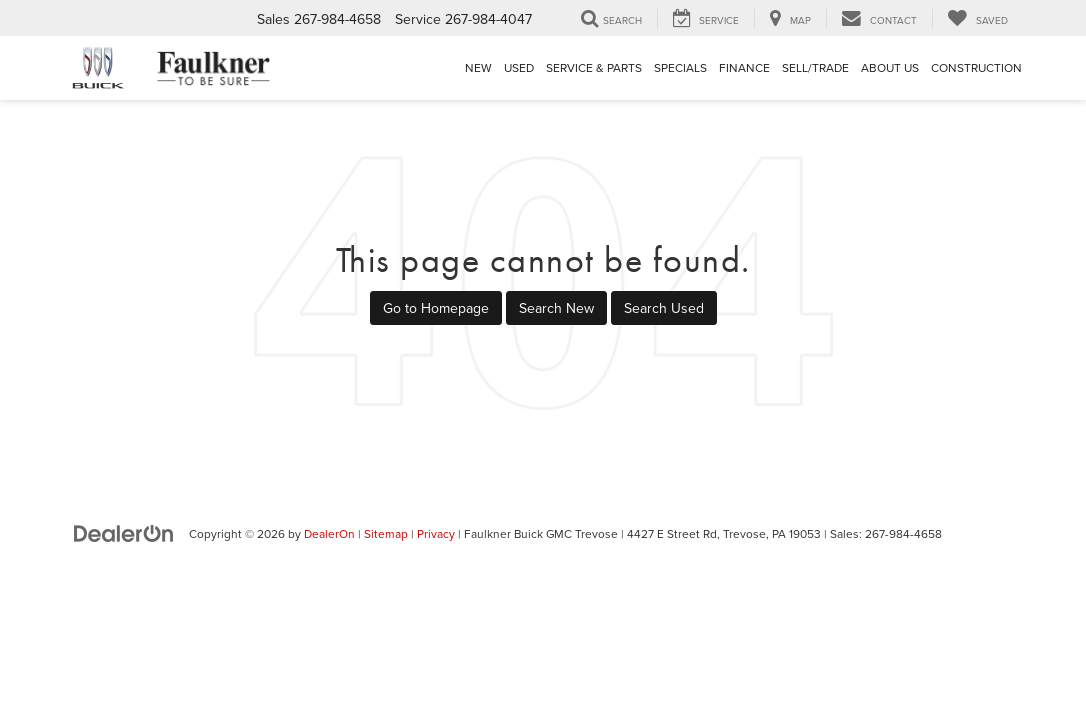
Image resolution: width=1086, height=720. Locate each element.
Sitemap (386, 533)
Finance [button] (744, 67)
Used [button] (519, 67)
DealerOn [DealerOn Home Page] (329, 533)
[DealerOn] (124, 533)
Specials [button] (680, 67)
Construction (976, 67)
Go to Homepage (436, 308)
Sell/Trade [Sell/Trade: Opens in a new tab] (815, 67)
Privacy (436, 533)
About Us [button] (890, 67)
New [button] (478, 67)
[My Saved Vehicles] (977, 19)
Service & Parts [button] (594, 67)
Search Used (664, 308)
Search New (556, 308)
